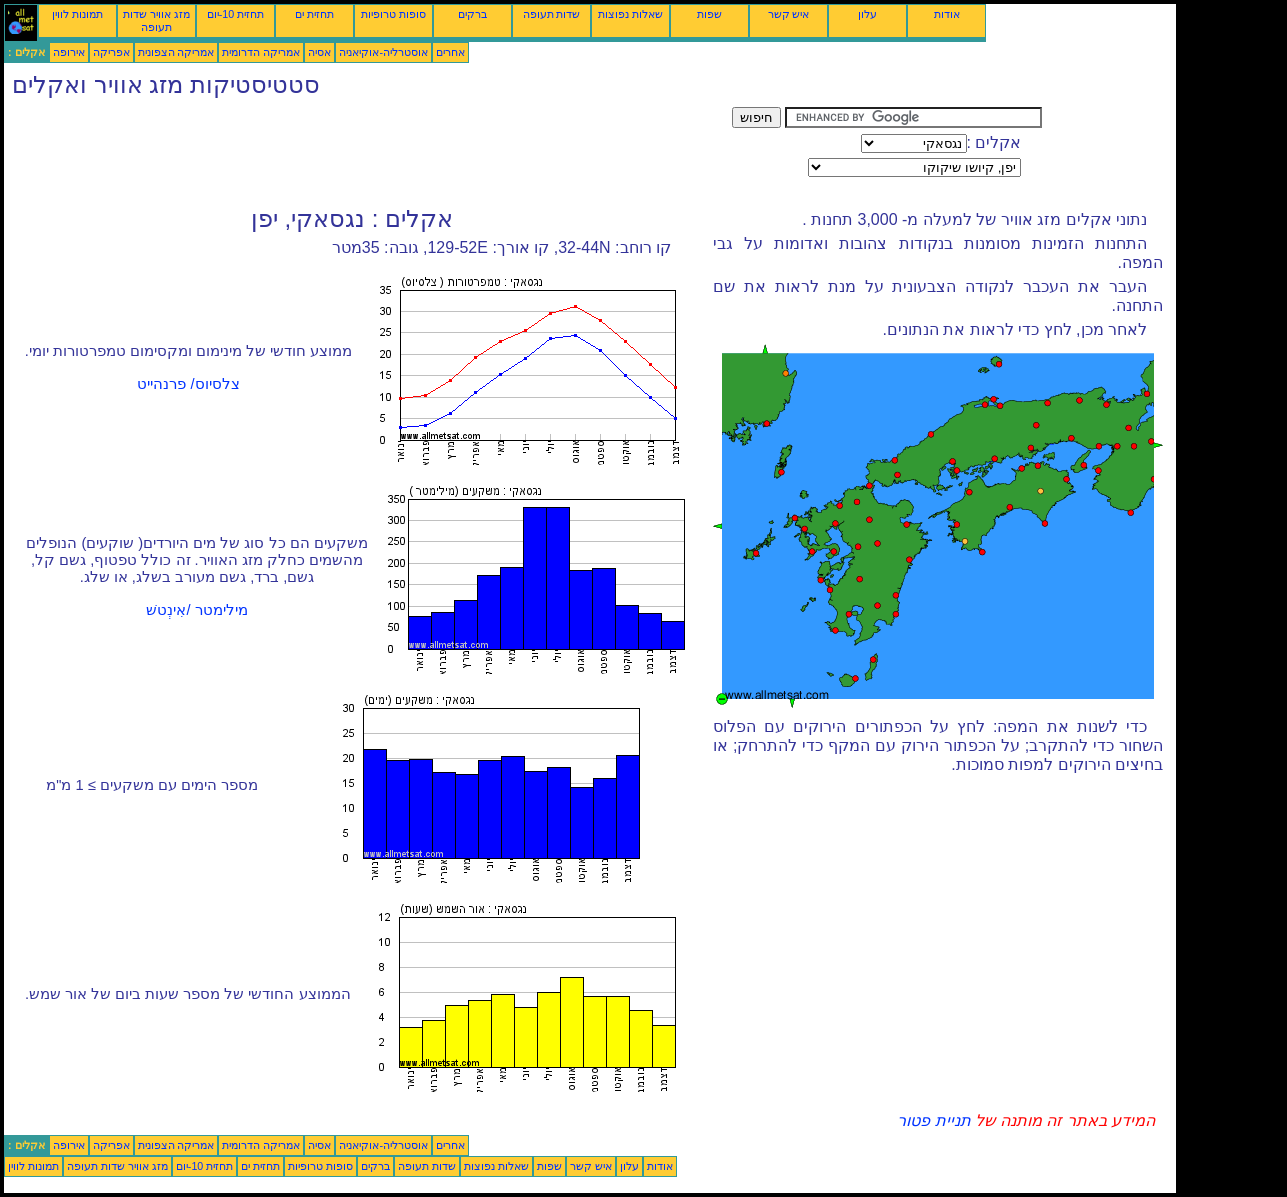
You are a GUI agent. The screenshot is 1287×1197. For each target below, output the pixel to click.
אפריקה (111, 52)
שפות (709, 14)
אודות (947, 14)
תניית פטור (933, 1120)
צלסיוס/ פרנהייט (188, 384)
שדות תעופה (552, 14)
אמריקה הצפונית (176, 52)
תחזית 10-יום (235, 14)
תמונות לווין (77, 14)
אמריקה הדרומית (261, 52)
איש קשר (789, 14)
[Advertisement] (368, 152)
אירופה (69, 52)
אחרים (450, 52)
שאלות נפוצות (630, 14)
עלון (867, 14)
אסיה (319, 52)
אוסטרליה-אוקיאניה (383, 52)
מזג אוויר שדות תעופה (156, 20)
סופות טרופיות (393, 14)
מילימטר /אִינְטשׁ (196, 610)
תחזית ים (314, 14)
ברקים (472, 14)
